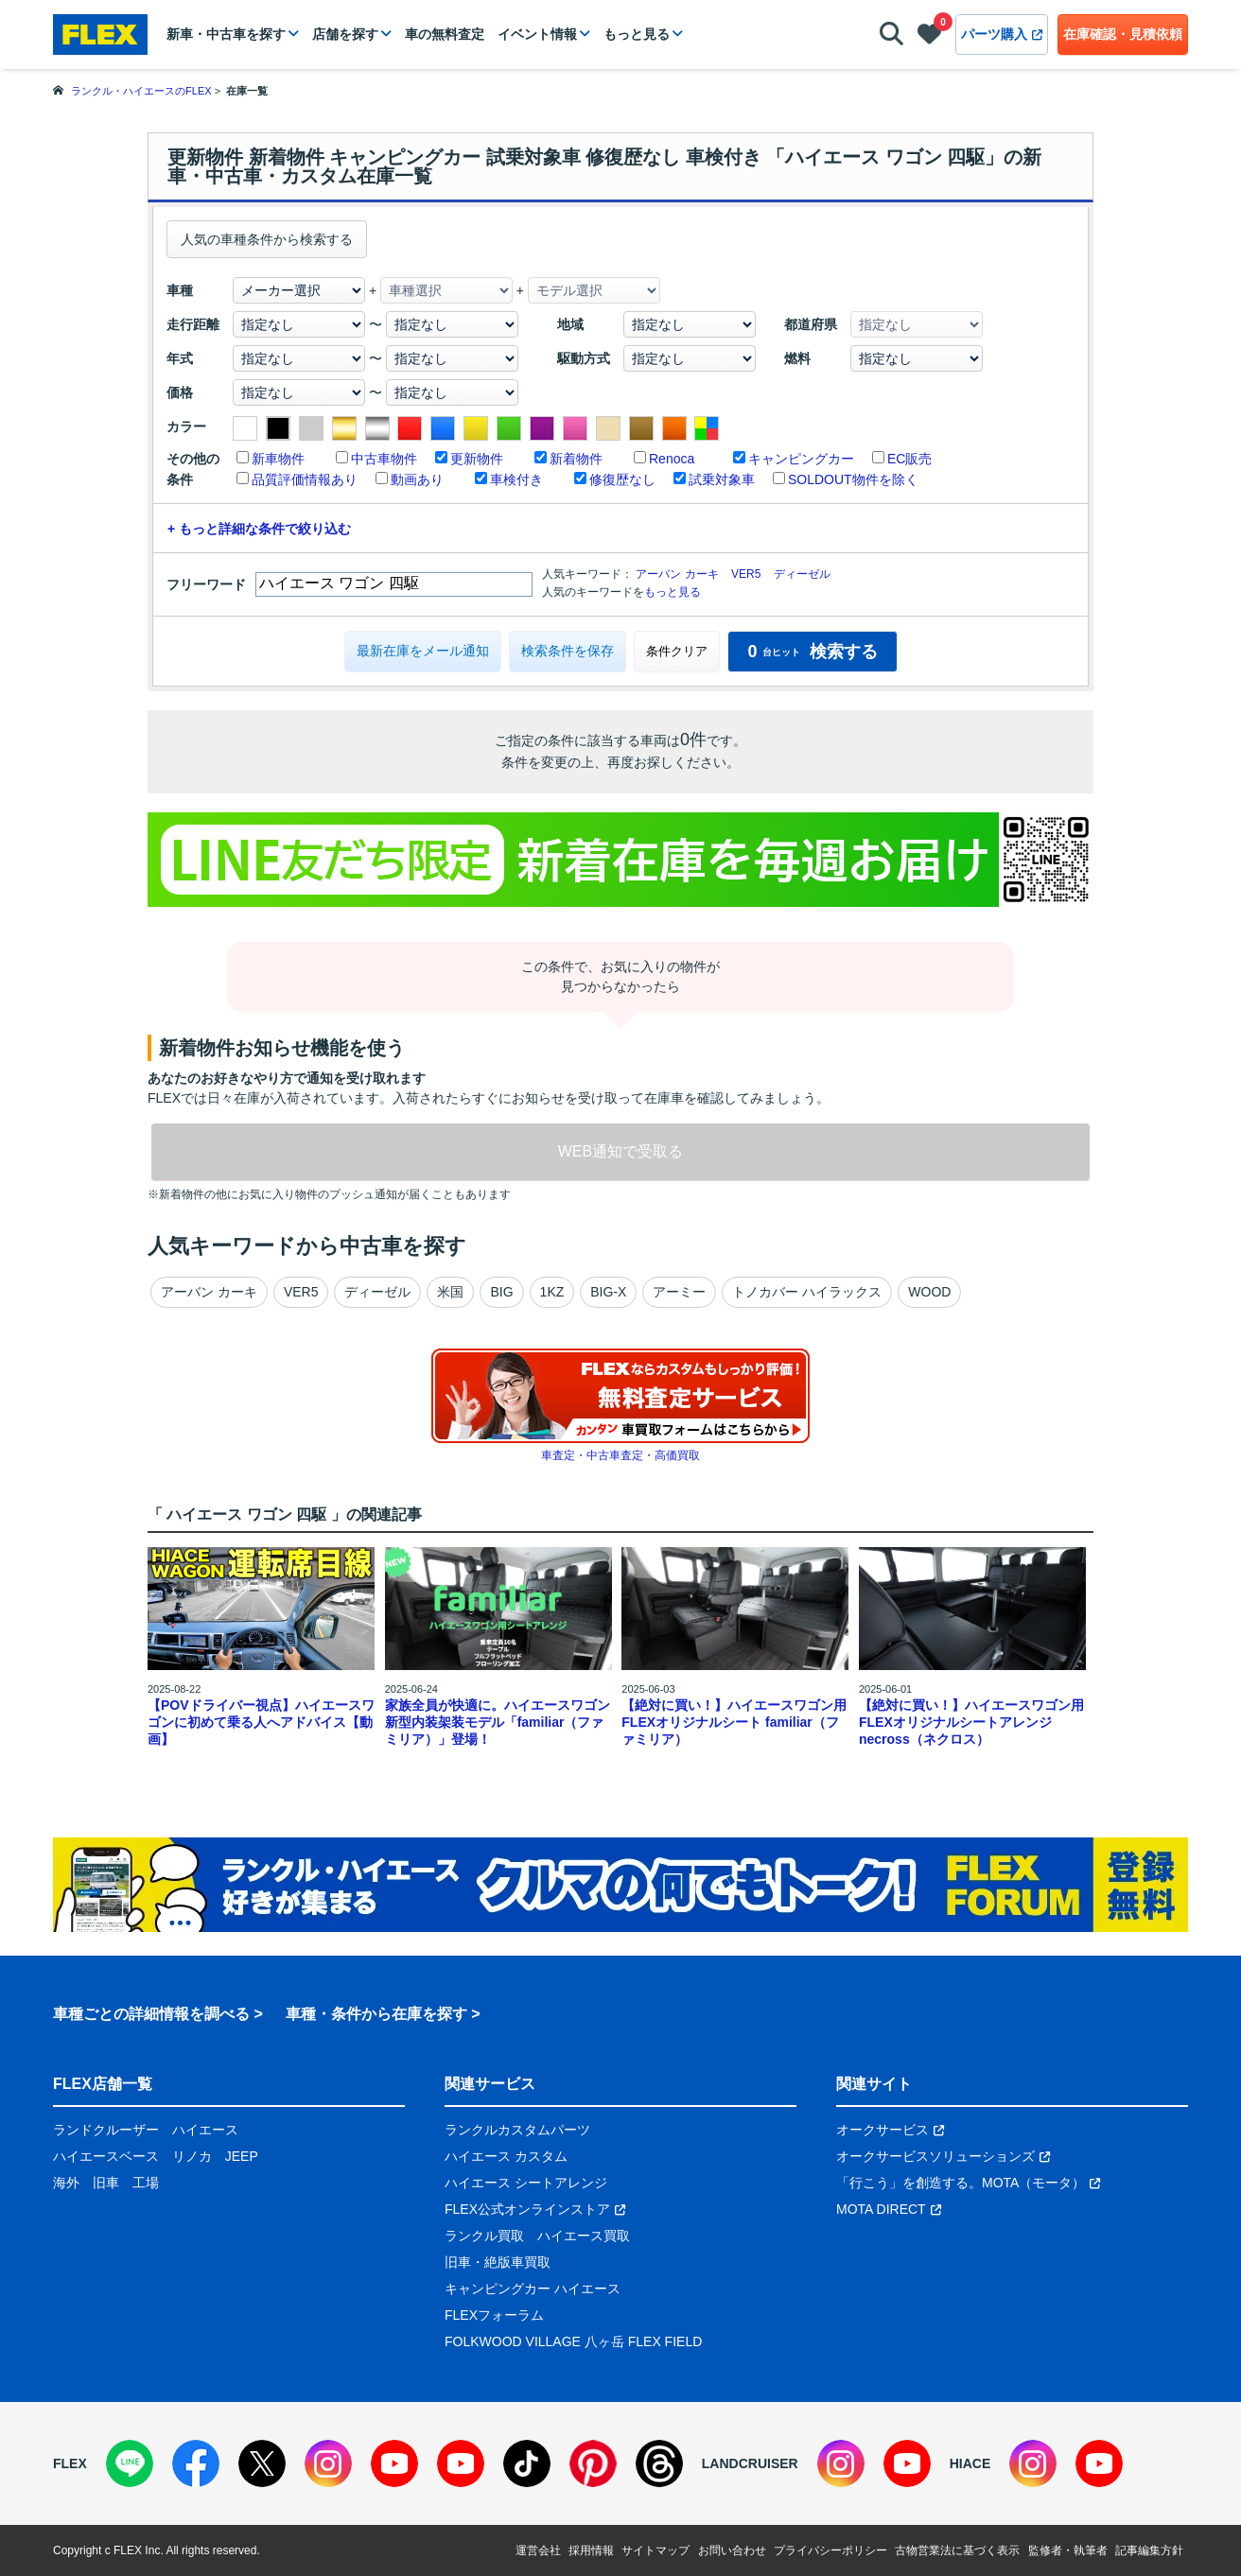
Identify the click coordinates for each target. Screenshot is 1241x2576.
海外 (66, 2182)
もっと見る (636, 34)
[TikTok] (527, 2463)
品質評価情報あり (305, 479)
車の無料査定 (444, 34)
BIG (501, 1291)
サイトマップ (655, 2550)
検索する (812, 651)
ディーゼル (802, 574)
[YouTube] (394, 2463)
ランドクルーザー (106, 2129)
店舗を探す (345, 34)
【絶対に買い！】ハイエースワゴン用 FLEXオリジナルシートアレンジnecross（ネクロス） (971, 1722)
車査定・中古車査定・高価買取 (620, 1455)
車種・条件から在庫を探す (376, 2014)
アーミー (679, 1291)
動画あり (417, 479)
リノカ (192, 2156)
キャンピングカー (801, 458)
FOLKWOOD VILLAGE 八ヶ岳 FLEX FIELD (573, 2341)
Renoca (671, 458)
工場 (145, 2182)
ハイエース (205, 2129)
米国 (450, 1291)
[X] (262, 2463)
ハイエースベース (106, 2156)
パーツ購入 (1001, 34)
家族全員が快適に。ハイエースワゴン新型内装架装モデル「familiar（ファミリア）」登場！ (497, 1722)
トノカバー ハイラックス (807, 1291)
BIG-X (608, 1291)
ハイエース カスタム (506, 2156)
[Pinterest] (593, 2463)
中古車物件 (384, 458)
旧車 (106, 2182)
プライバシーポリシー (830, 2550)
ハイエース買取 (583, 2235)
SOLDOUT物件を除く (853, 479)
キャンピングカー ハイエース (532, 2288)
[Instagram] (328, 2463)
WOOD (929, 1291)
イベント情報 (537, 34)
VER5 (745, 574)
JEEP (241, 2156)
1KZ (552, 1291)
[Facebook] (195, 2463)
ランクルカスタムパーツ (517, 2129)
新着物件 (576, 458)
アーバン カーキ (677, 574)
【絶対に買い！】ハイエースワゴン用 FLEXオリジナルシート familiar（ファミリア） (734, 1722)
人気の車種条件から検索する (267, 239)
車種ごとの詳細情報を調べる (151, 2014)
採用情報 (591, 2550)
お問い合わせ (732, 2550)
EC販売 (909, 458)
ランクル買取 (484, 2235)
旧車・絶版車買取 (498, 2262)
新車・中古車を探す (226, 34)
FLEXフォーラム (494, 2315)
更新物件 (476, 458)
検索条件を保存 (567, 650)
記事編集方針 (1149, 2550)
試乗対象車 (722, 479)
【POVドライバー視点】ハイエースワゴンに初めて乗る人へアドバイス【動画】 (261, 1722)
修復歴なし (622, 479)
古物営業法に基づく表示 (957, 2550)
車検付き (516, 479)
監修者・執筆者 (1068, 2550)
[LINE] (129, 2463)
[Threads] (659, 2463)
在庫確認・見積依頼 (1122, 34)
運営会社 (538, 2550)
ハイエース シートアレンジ (526, 2182)
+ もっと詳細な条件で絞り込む (259, 528)
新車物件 (278, 458)
